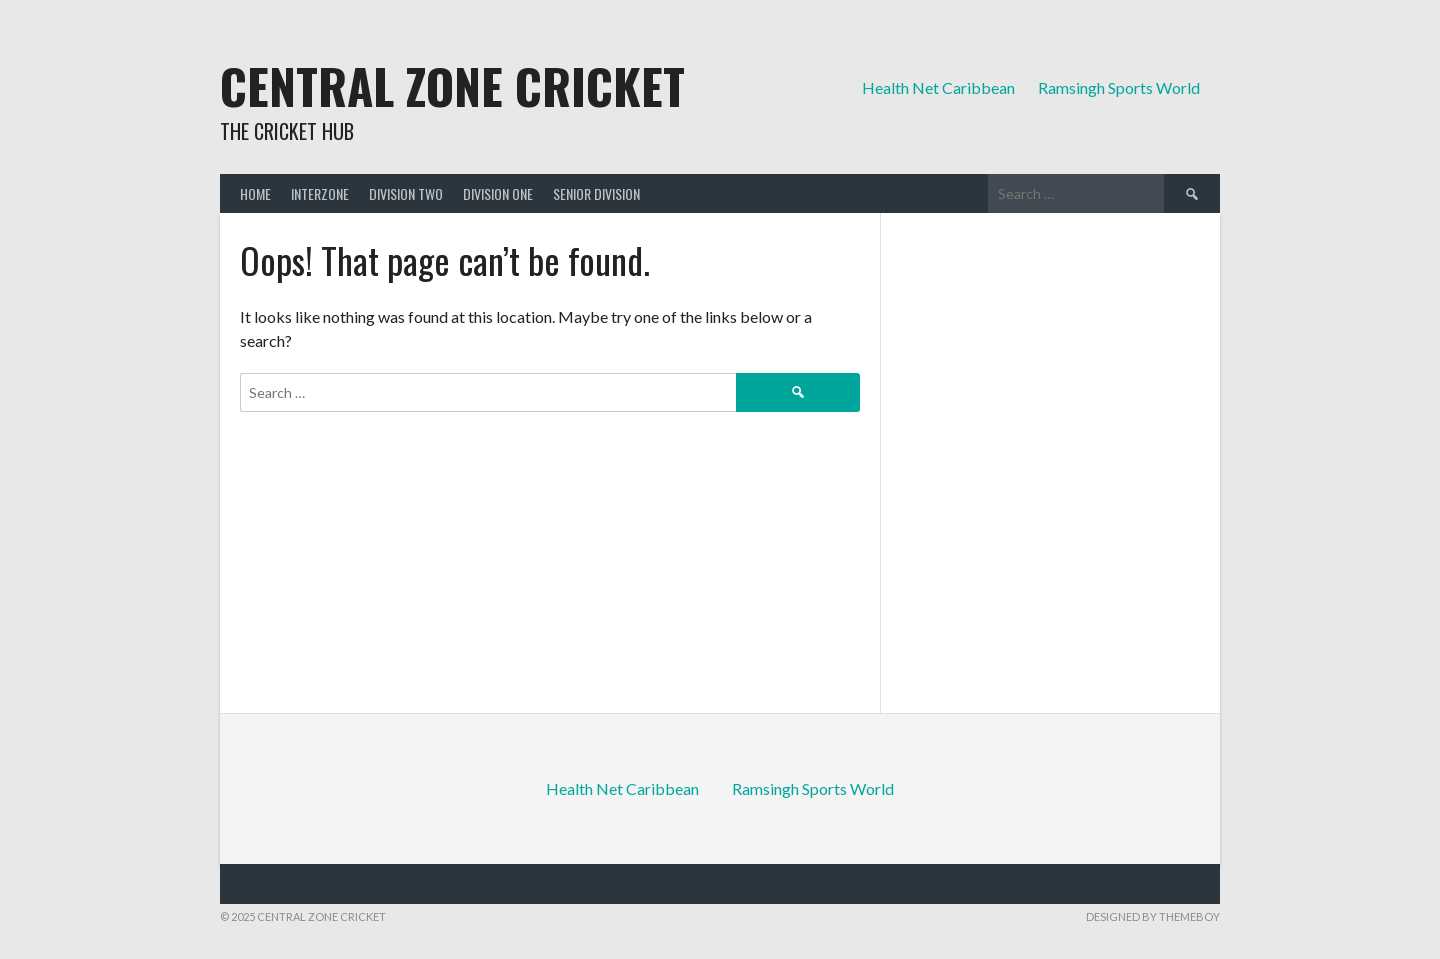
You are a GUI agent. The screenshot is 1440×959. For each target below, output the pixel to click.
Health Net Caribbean (938, 87)
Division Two (406, 193)
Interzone (320, 193)
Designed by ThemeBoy (1153, 916)
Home (255, 193)
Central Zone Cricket (452, 85)
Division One (498, 193)
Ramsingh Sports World (1119, 87)
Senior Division (596, 193)
